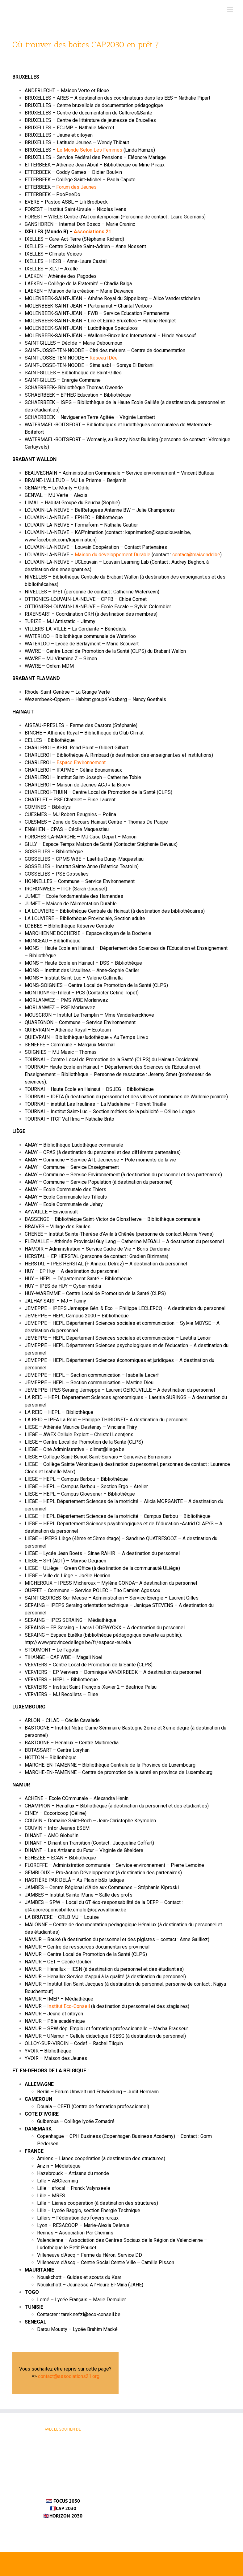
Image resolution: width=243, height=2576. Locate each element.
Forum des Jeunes (76, 187)
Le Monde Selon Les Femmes (89, 150)
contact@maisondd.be (196, 555)
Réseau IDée (104, 358)
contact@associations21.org (68, 2376)
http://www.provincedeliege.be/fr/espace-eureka (78, 1642)
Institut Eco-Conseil (68, 2006)
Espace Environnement (81, 762)
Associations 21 (92, 232)
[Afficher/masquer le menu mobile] (230, 9)
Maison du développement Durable (112, 555)
